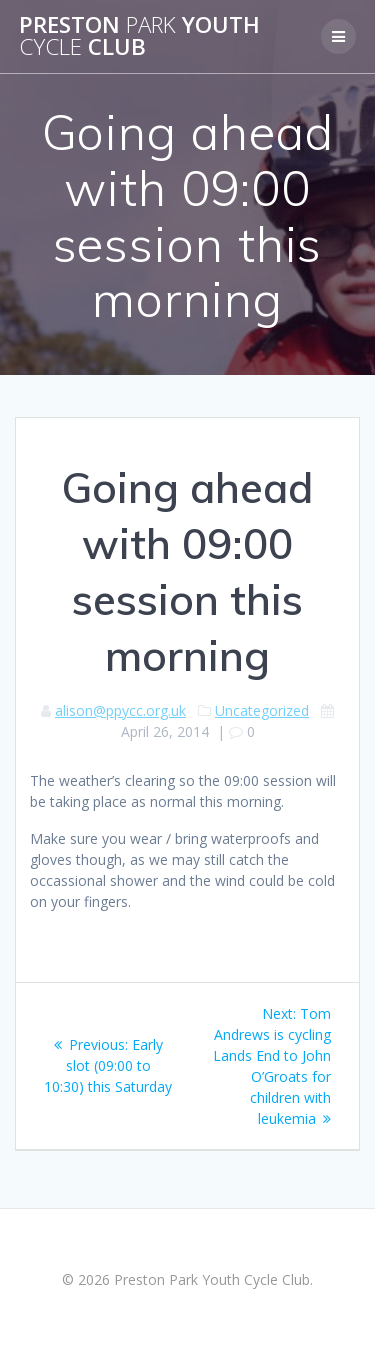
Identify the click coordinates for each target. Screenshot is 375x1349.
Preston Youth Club (139, 36)
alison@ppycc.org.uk (120, 710)
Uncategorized (262, 710)
